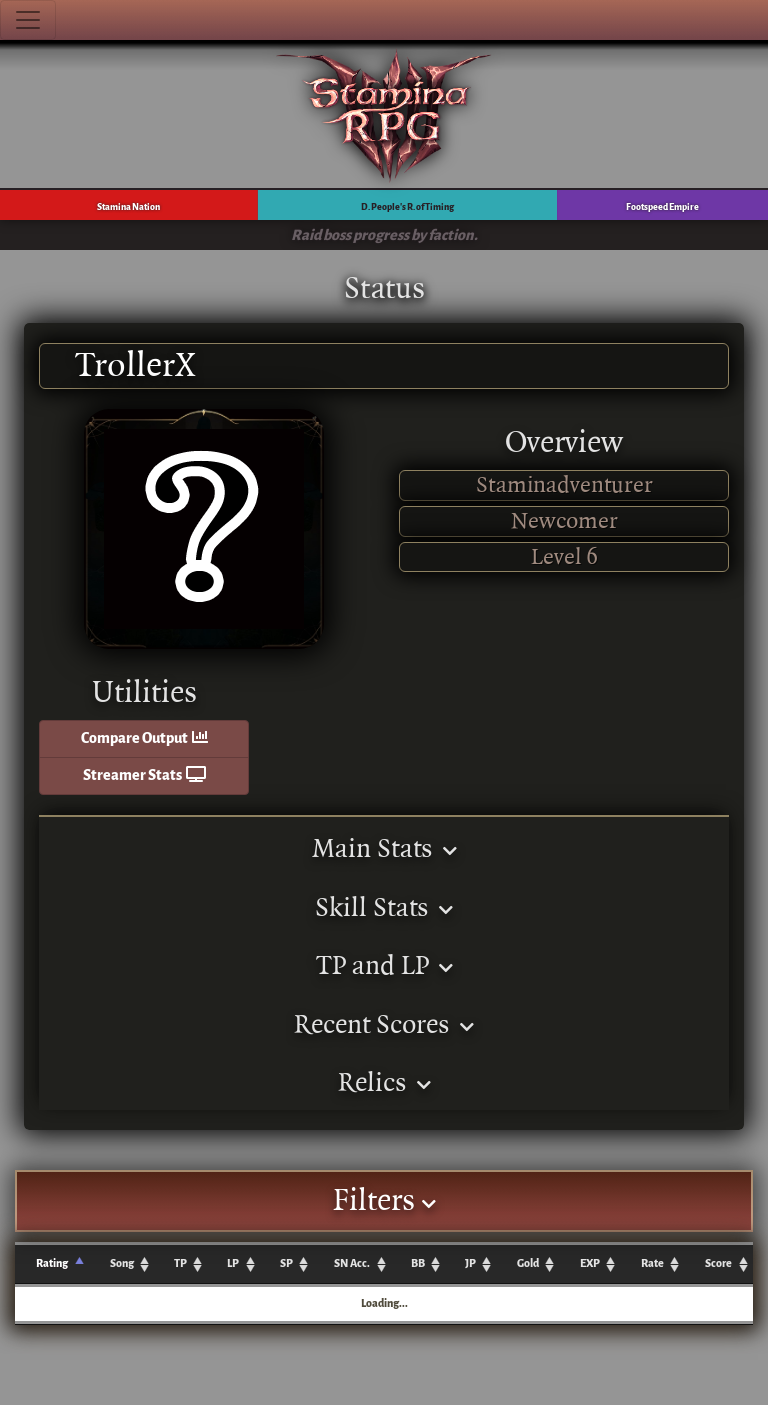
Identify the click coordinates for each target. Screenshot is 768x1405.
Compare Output (144, 738)
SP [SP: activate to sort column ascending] (286, 1263)
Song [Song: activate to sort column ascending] (122, 1263)
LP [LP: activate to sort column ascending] (233, 1263)
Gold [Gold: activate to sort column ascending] (528, 1263)
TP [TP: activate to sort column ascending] (180, 1263)
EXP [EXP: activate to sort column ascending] (590, 1263)
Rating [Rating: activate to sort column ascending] (52, 1263)
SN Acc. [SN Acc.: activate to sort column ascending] (352, 1263)
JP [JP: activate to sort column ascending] (470, 1263)
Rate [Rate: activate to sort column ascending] (652, 1263)
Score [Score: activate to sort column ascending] (718, 1263)
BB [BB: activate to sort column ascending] (418, 1263)
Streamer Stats (144, 775)
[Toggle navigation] (28, 20)
